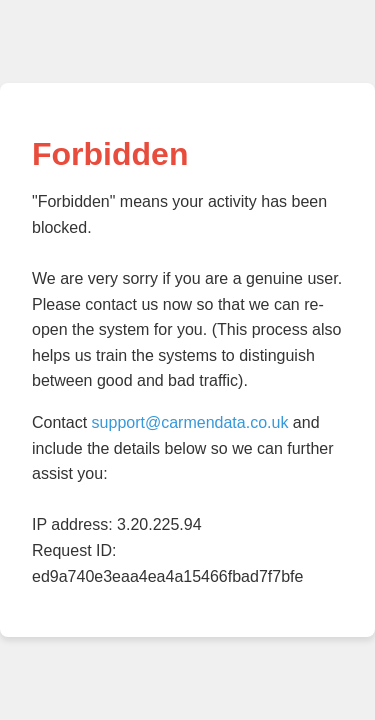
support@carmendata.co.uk (190, 422)
